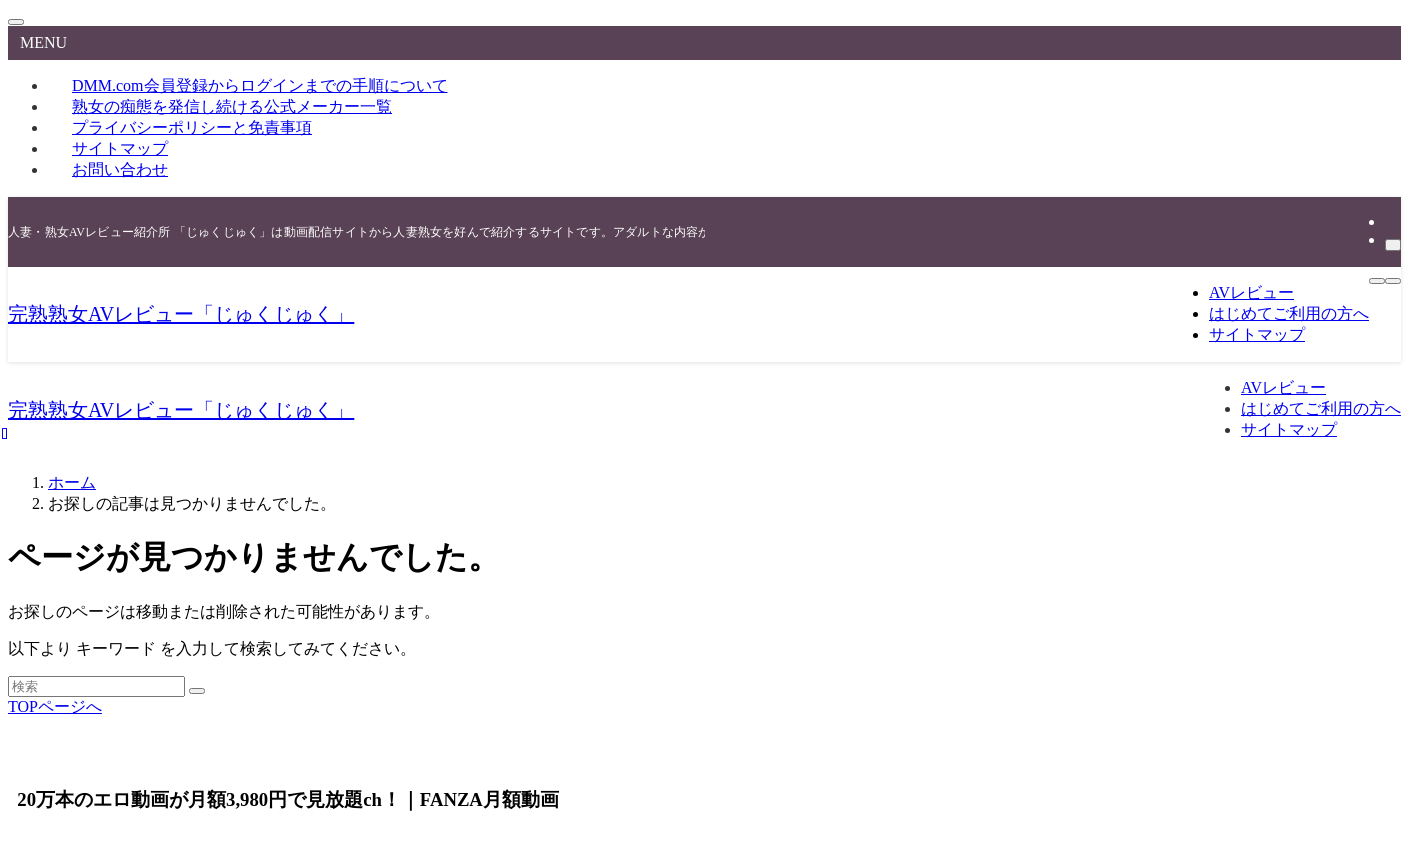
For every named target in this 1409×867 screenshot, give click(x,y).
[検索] (1393, 245)
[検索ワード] (96, 686)
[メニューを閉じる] (16, 22)
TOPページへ (55, 706)
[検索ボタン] (1393, 281)
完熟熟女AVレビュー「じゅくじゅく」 (181, 314)
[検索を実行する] (197, 691)
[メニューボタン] (1377, 281)
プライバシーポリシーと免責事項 (192, 127)
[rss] (1391, 221)
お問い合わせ (120, 169)
